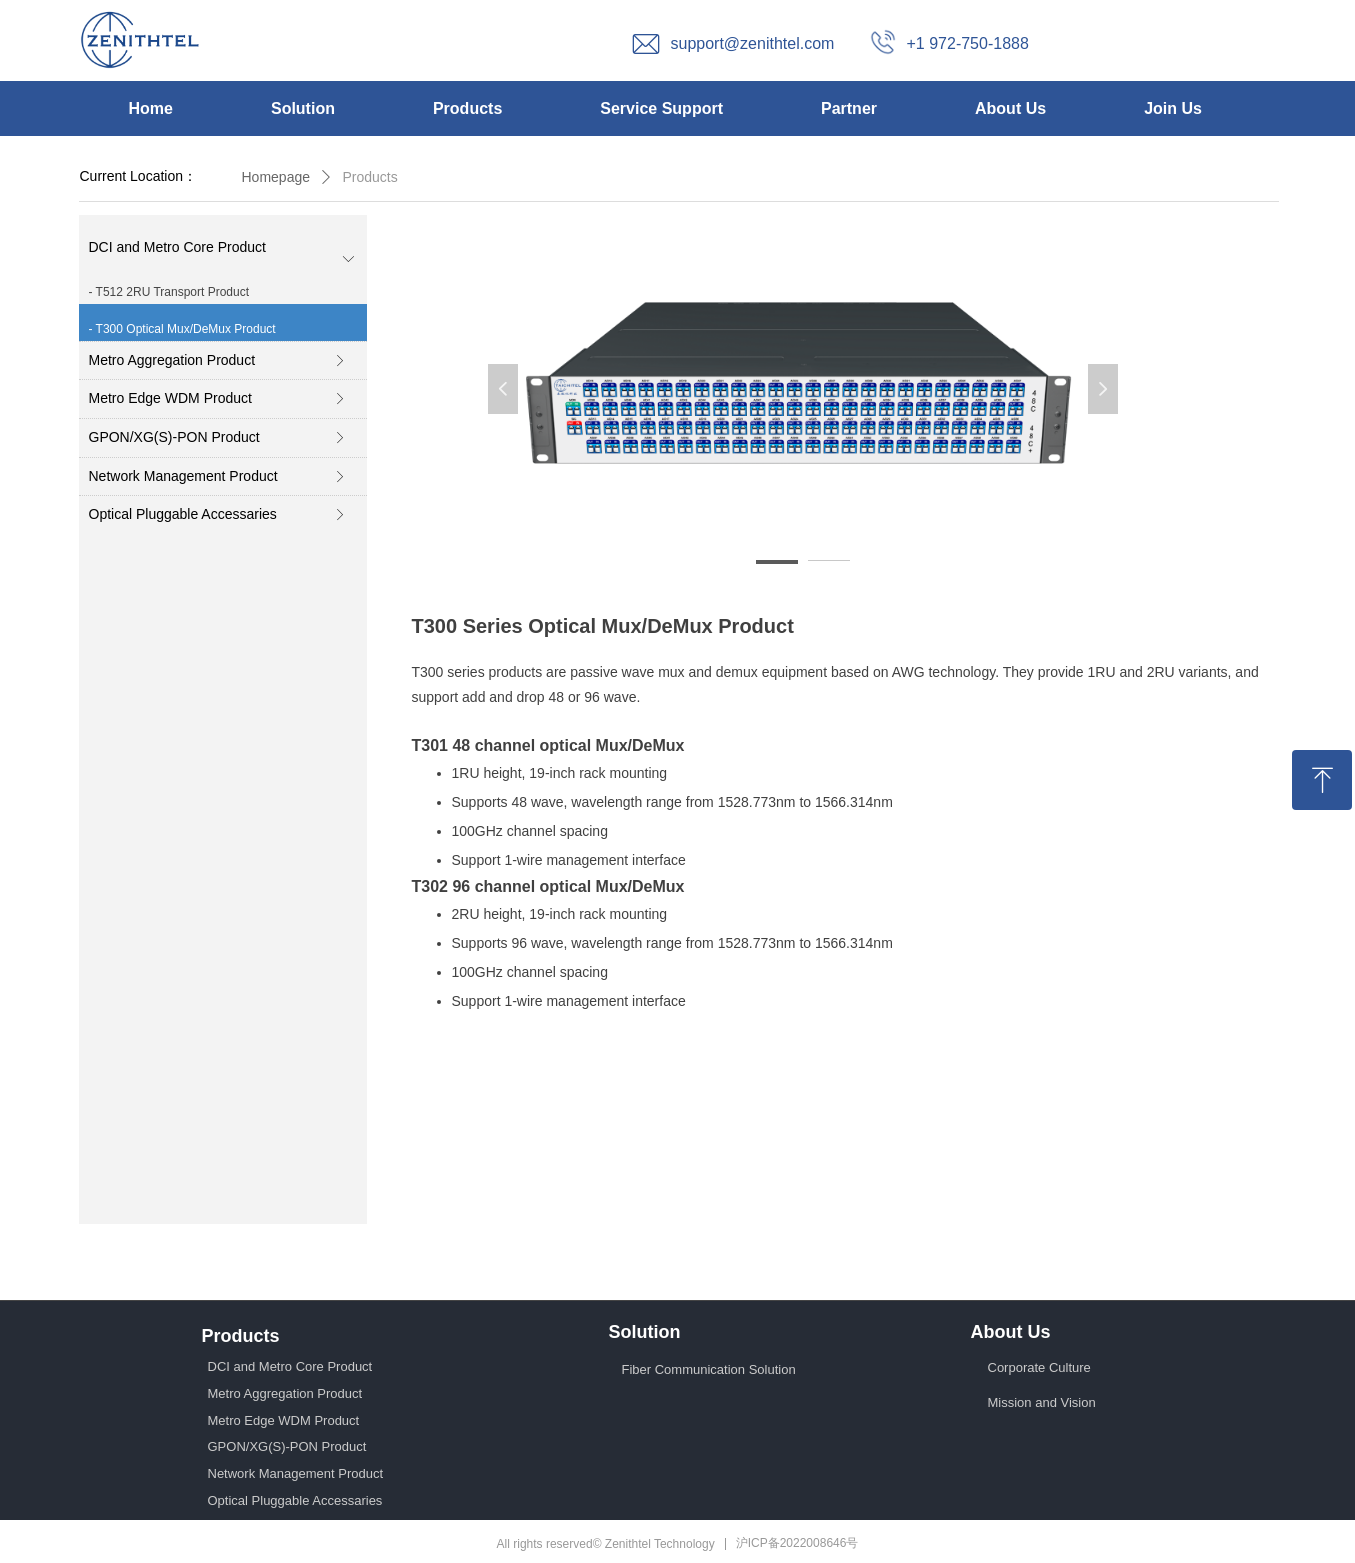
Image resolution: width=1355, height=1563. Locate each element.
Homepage (276, 177)
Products (370, 177)
